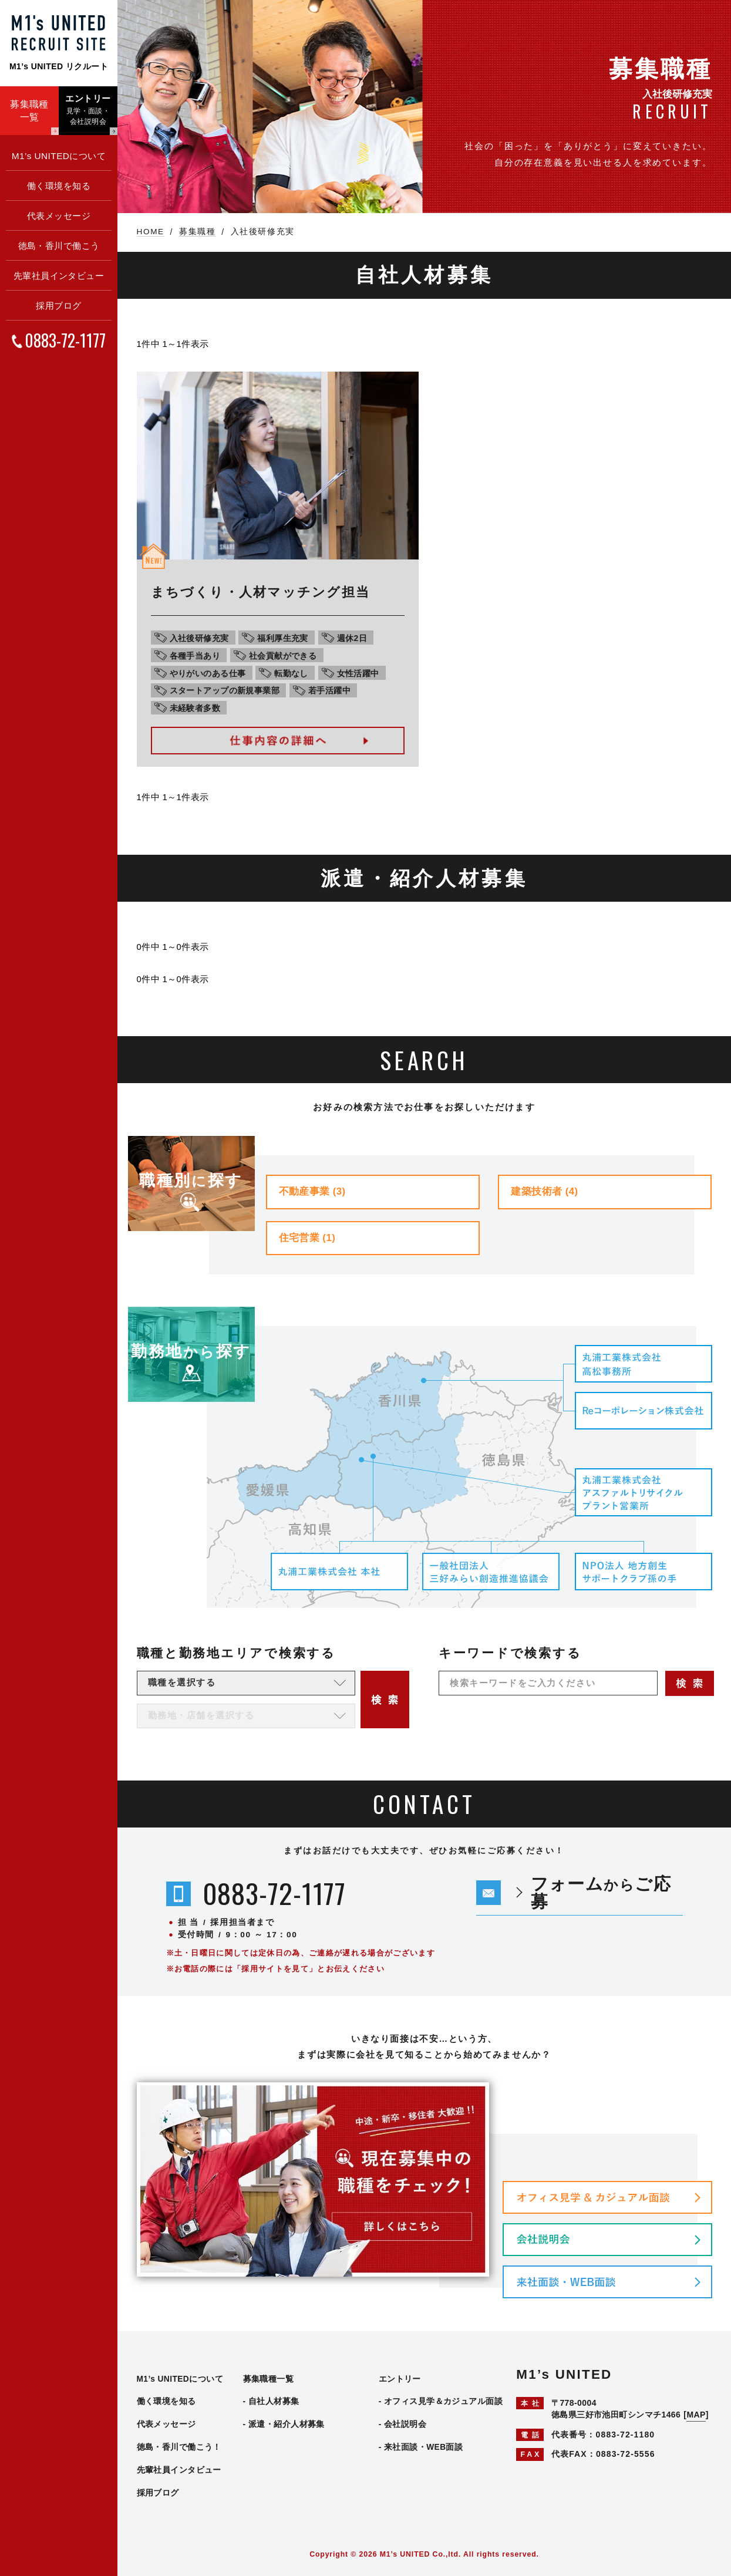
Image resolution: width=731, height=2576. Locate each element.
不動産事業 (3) (312, 1191)
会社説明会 (405, 2424)
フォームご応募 (601, 1892)
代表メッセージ (58, 216)
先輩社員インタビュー (59, 276)
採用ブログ (58, 306)
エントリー (400, 2379)
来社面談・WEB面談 (423, 2447)
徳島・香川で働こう (59, 246)
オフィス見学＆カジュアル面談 (443, 2401)
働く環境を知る (58, 186)
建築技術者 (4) (544, 1191)
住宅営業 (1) (307, 1237)
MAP (695, 2414)
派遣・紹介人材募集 (286, 2424)
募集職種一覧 (268, 2379)
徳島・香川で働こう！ (179, 2447)
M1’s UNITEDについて (59, 156)
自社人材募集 (273, 2401)
